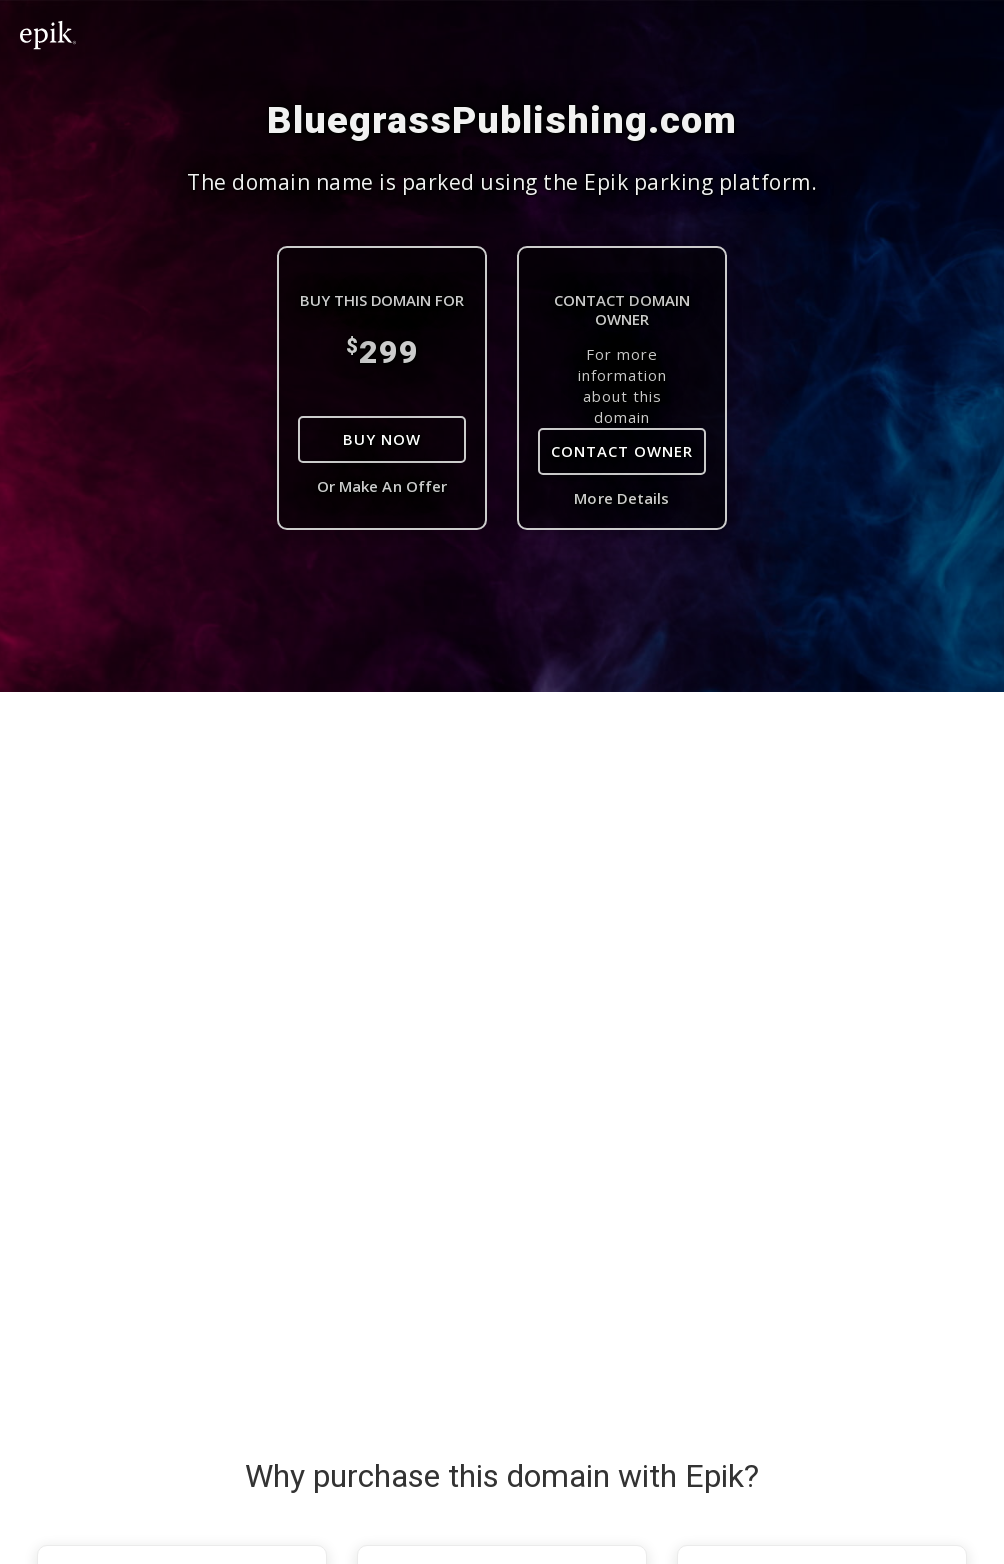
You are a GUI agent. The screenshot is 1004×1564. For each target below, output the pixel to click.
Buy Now (382, 439)
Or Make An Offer (382, 486)
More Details (621, 498)
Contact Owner (622, 451)
